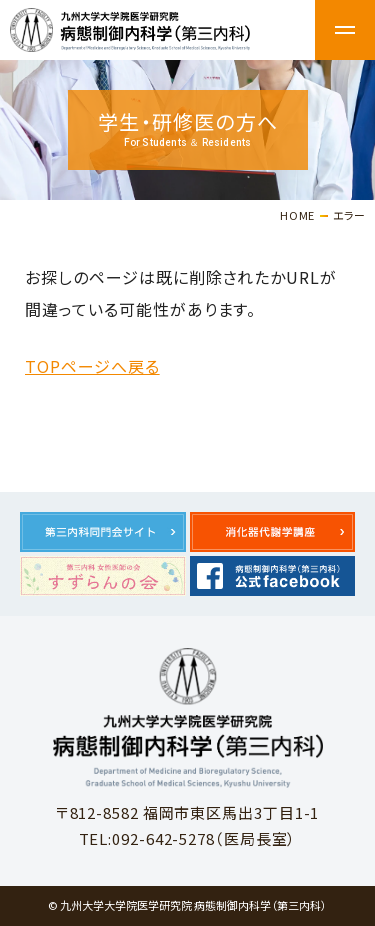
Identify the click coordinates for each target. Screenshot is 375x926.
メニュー (345, 30)
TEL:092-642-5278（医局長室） (188, 838)
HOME (297, 215)
